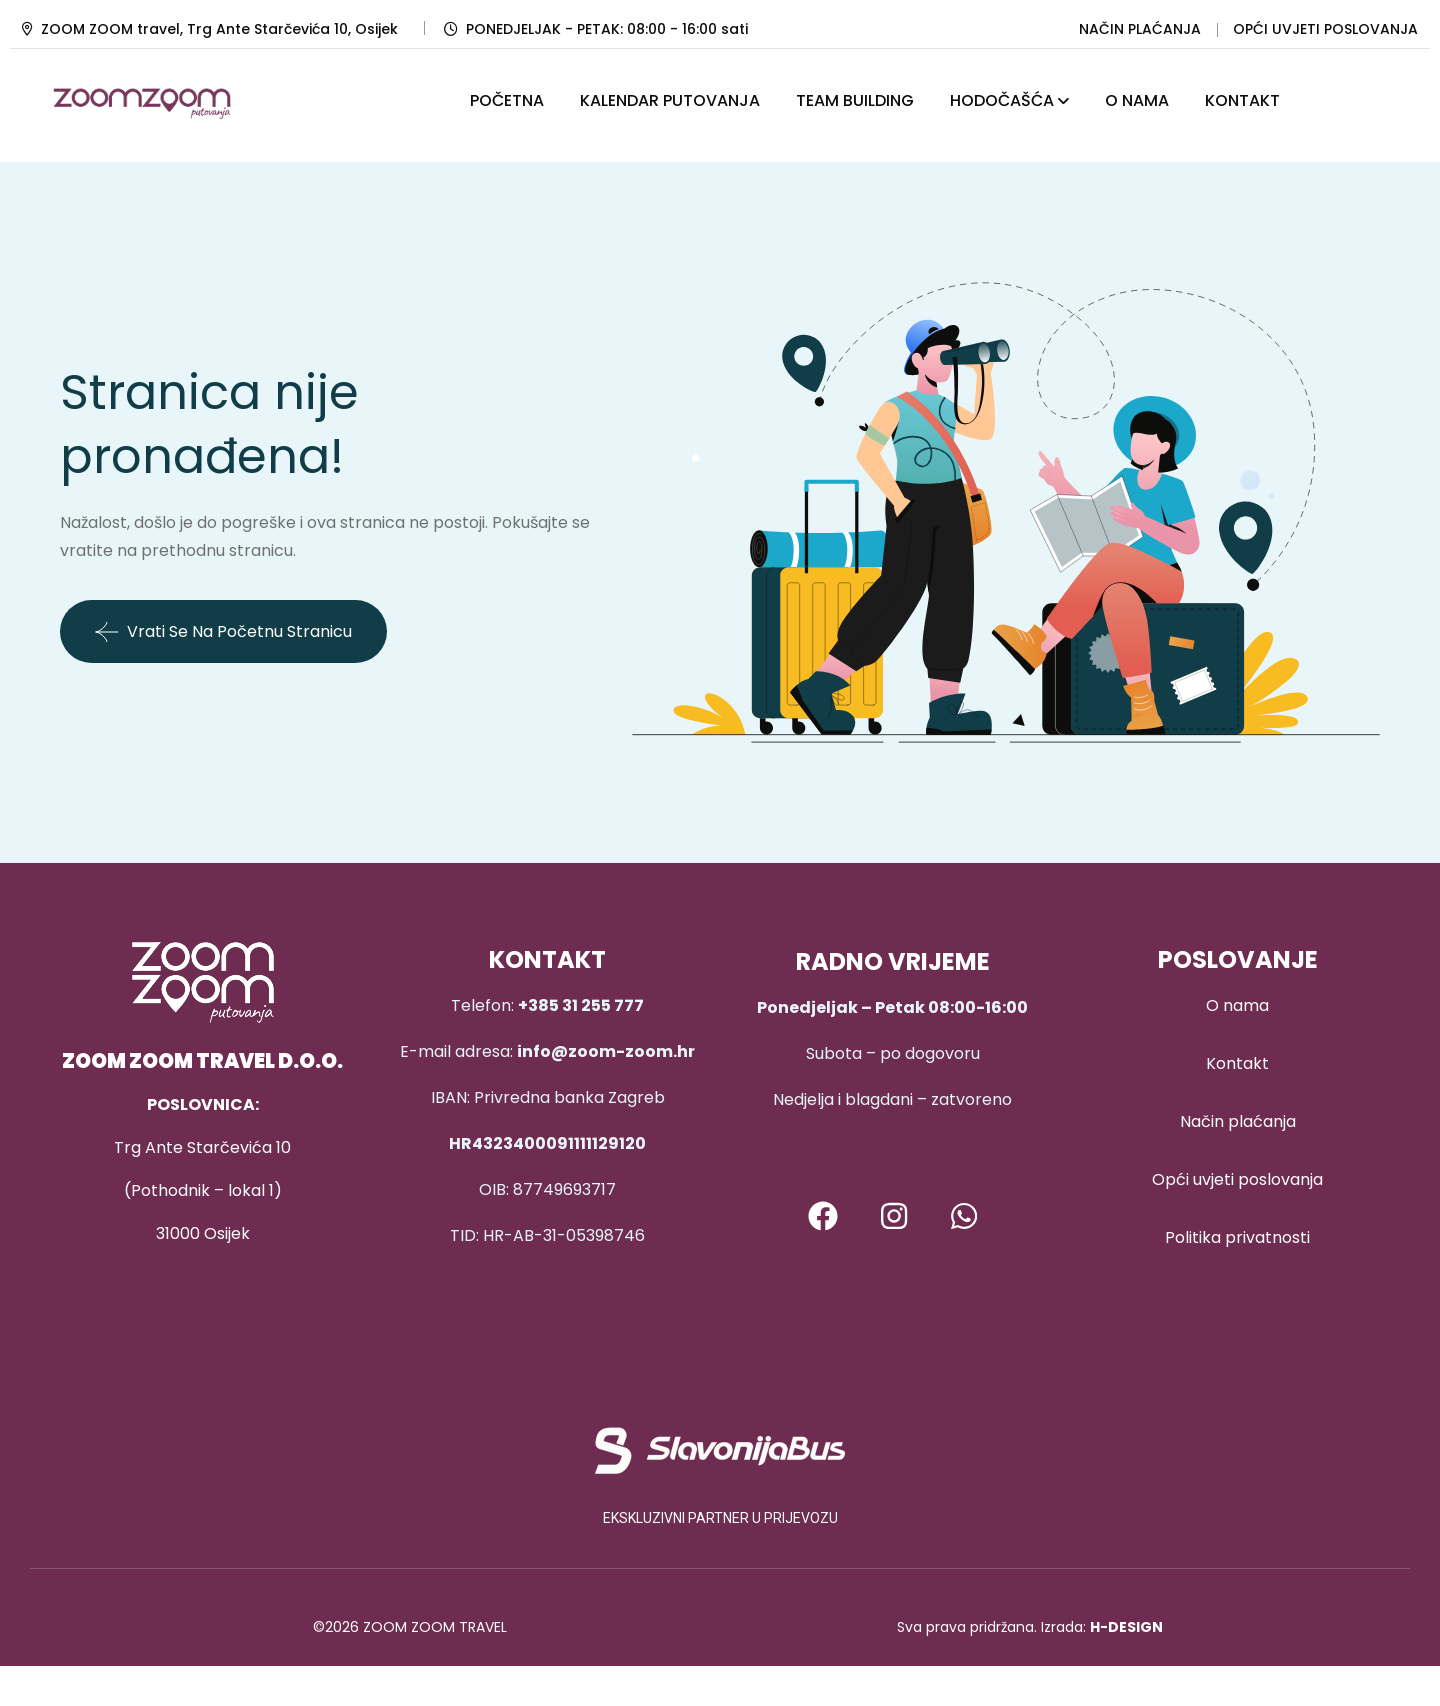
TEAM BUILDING (855, 100)
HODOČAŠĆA (1002, 100)
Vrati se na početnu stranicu (223, 632)
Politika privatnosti (1237, 1237)
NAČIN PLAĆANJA (1140, 29)
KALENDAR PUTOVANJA (670, 100)
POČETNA (507, 100)
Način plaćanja (1238, 1121)
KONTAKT (1242, 100)
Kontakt (1237, 1063)
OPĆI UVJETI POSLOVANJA (1325, 29)
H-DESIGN (1126, 1627)
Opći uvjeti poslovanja (1237, 1179)
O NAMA (1137, 100)
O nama (1237, 1005)
